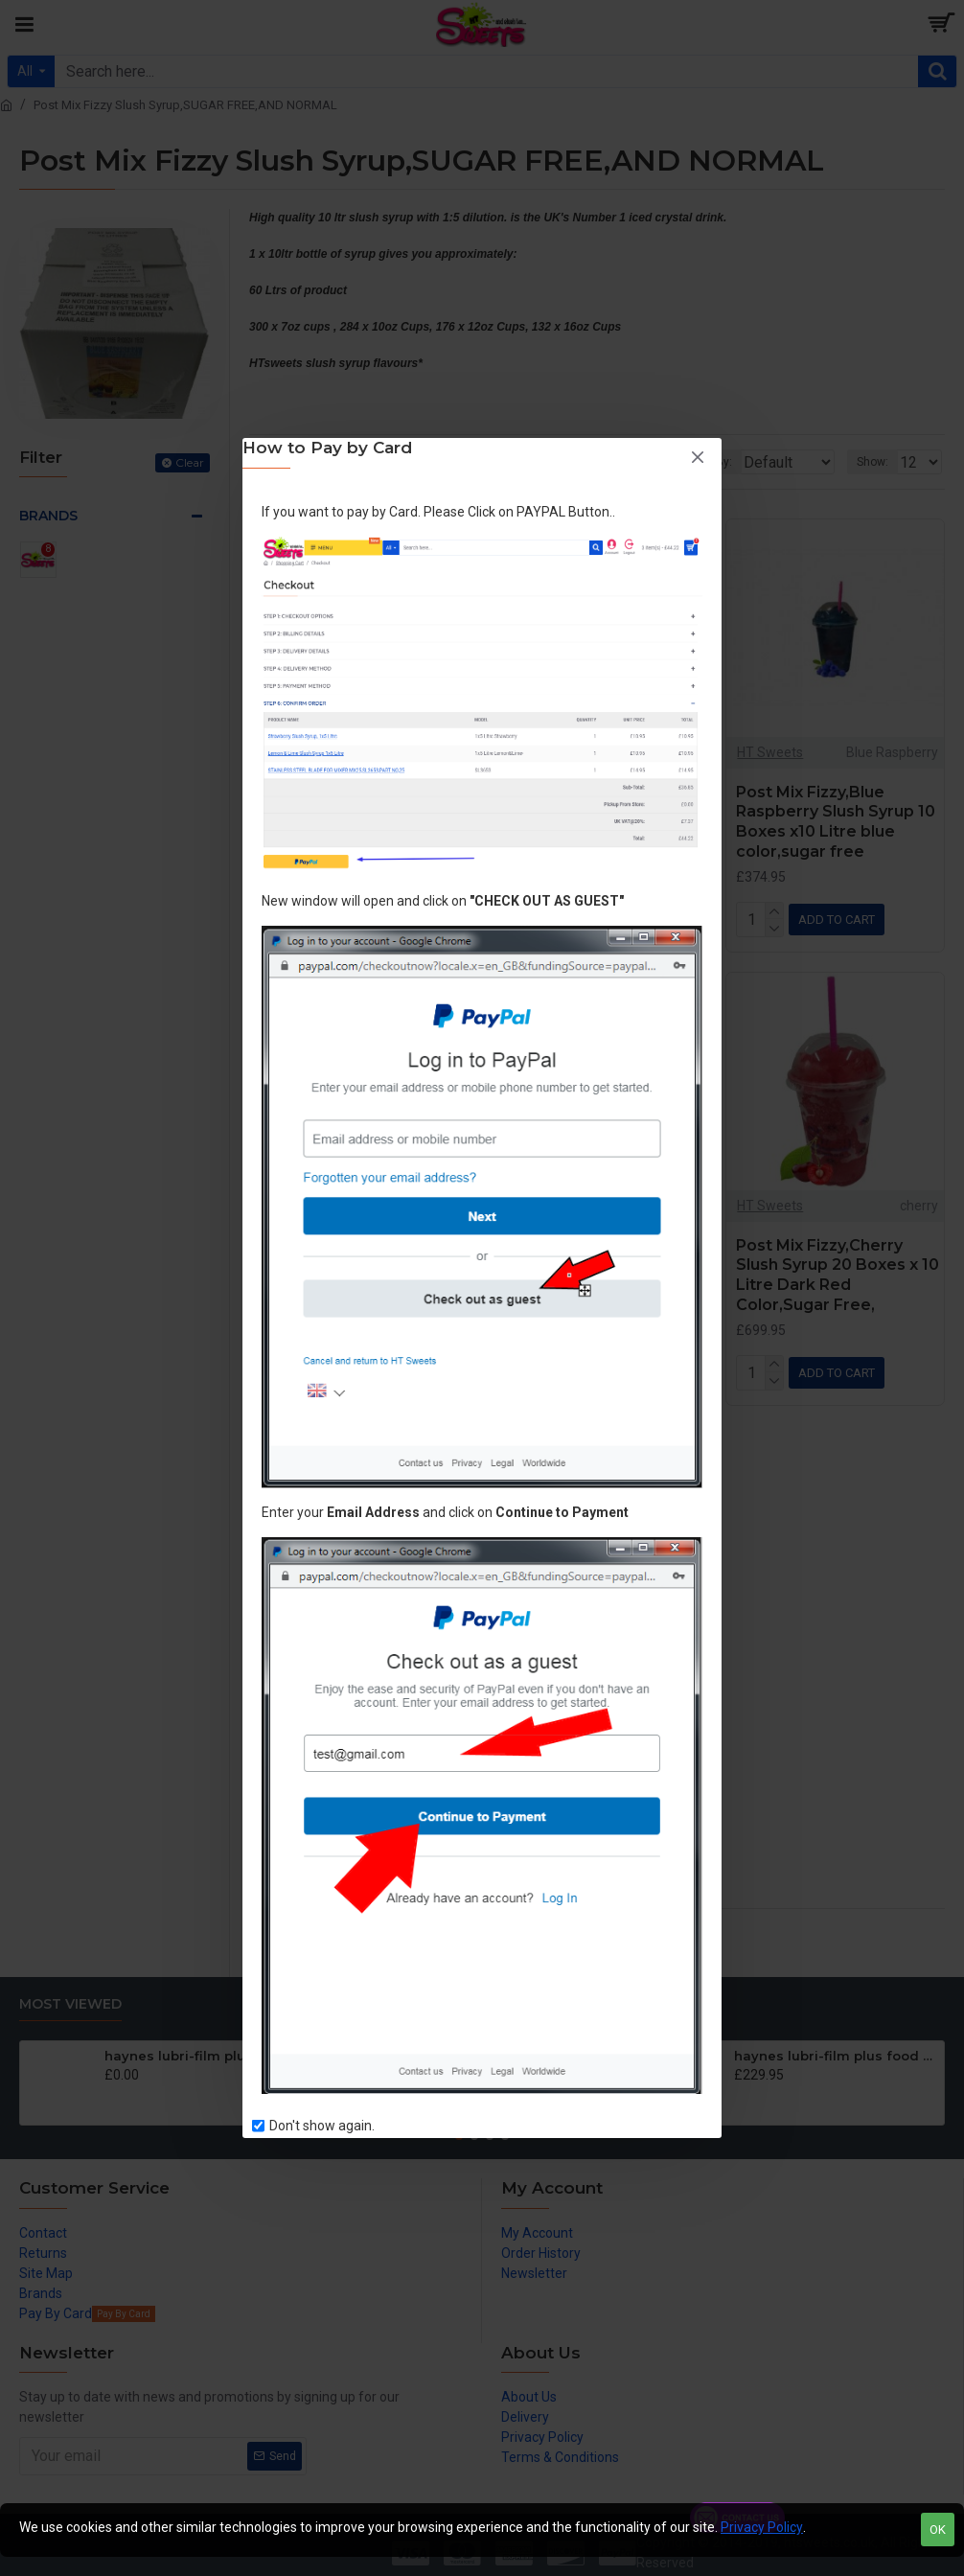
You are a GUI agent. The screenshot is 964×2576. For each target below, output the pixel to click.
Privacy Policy (762, 2527)
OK (938, 2529)
